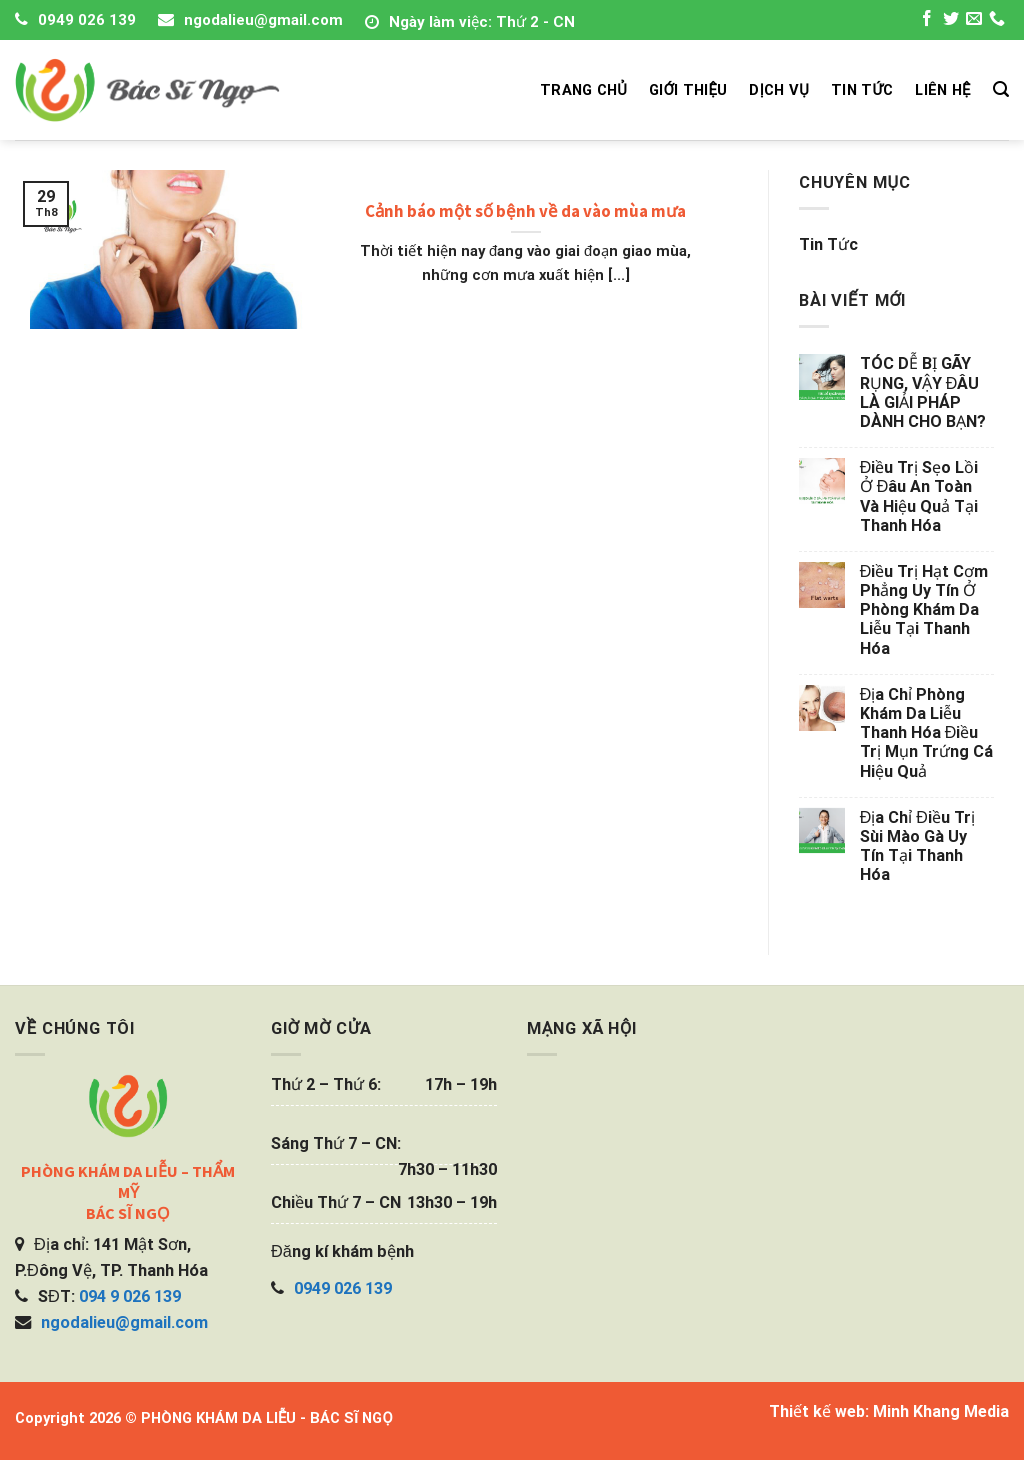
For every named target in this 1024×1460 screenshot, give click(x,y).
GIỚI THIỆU (688, 90)
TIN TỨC (862, 90)
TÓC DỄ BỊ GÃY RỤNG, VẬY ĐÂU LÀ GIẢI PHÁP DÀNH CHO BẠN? (923, 392)
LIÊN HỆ (942, 90)
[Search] (1001, 89)
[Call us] (997, 21)
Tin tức (828, 244)
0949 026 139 (87, 20)
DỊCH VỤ (779, 90)
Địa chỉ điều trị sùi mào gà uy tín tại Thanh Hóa (917, 846)
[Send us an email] (974, 21)
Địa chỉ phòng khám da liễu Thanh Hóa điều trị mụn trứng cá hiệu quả (926, 733)
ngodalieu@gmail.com (263, 20)
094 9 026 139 (130, 1296)
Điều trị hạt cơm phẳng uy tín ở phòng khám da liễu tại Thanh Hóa (924, 610)
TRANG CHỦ (583, 90)
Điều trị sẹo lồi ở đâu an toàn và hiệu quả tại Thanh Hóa (919, 496)
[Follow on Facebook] (927, 21)
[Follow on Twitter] (951, 21)
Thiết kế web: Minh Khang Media (889, 1411)
